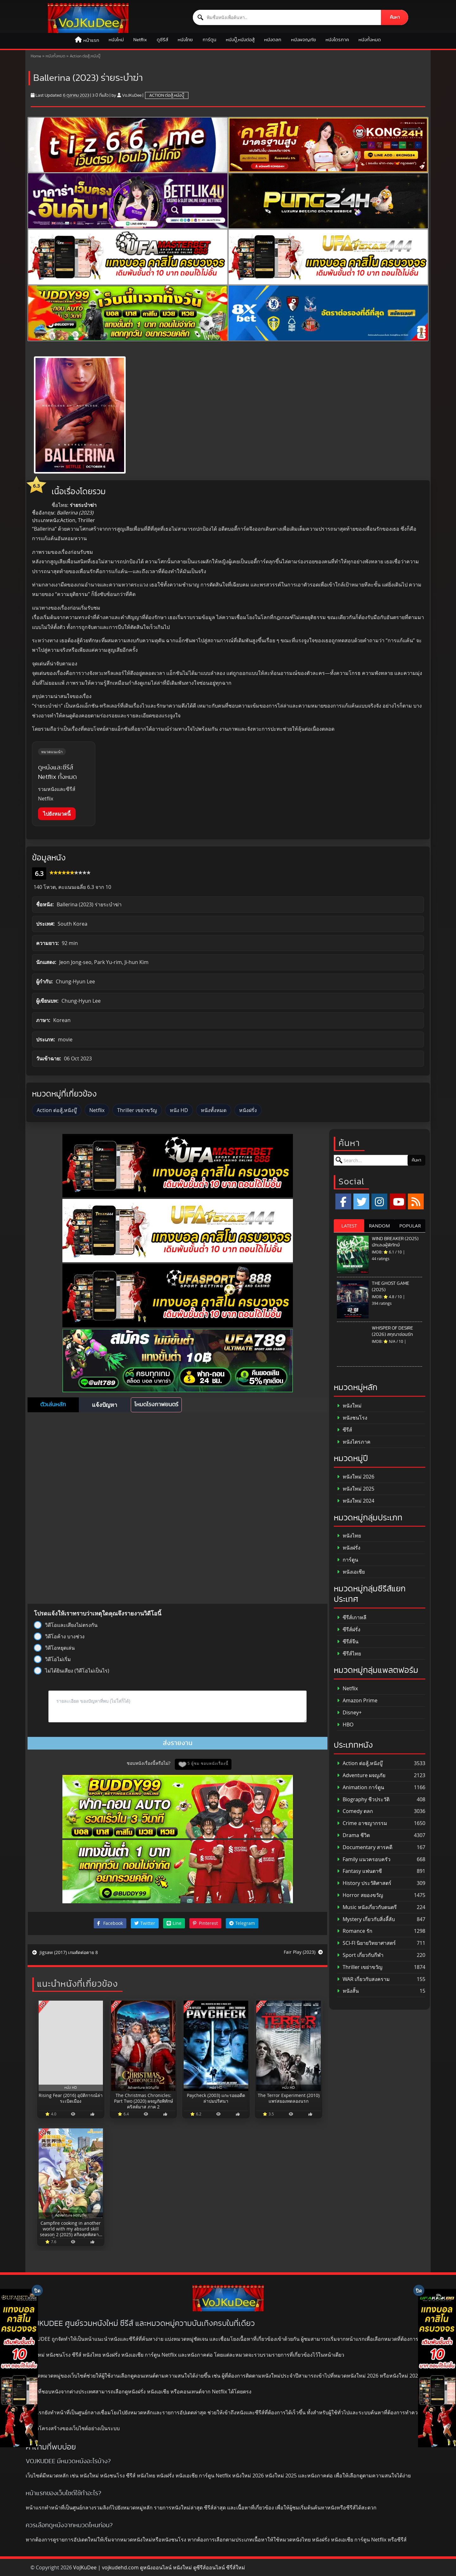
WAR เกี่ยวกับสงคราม (363, 1979)
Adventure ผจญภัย (361, 1775)
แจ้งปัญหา (104, 1404)
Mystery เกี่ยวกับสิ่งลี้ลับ (366, 1919)
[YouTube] (398, 1201)
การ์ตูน (209, 39)
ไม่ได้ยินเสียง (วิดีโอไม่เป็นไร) (71, 1670)
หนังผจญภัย (303, 39)
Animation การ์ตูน (360, 1787)
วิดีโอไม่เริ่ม (52, 1659)
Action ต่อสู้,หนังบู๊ (85, 56)
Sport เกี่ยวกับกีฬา (360, 1955)
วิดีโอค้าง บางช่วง (59, 1636)
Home (36, 56)
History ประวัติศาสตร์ (364, 1883)
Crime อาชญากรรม (362, 1823)
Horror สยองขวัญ (360, 1895)
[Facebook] (343, 1201)
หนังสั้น (348, 1991)
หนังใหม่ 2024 (355, 1501)
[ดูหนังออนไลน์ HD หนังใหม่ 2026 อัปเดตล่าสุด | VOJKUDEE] (88, 18)
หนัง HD (179, 1110)
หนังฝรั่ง (248, 1110)
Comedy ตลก (355, 1811)
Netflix (140, 39)
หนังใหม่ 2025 (355, 1488)
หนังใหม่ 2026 (355, 1476)
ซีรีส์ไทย (349, 1653)
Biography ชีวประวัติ (363, 1799)
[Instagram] (379, 1201)
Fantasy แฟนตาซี (359, 1871)
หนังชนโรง (352, 1417)
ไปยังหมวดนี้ (57, 813)
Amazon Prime (357, 1700)
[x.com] (361, 1201)
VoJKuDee (132, 95)
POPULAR (410, 1225)
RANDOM (379, 1225)
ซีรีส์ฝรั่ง (348, 1629)
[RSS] (416, 1201)
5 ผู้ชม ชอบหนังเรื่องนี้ (207, 1763)
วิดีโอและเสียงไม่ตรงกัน (66, 1625)
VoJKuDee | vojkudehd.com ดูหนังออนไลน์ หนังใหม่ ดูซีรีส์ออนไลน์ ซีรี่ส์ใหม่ (159, 2567)
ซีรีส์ (344, 1430)
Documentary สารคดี (364, 1847)
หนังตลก (272, 39)
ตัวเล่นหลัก (53, 1405)
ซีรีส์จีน (347, 1641)
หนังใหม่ (116, 39)
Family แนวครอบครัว (363, 1859)
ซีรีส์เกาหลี (351, 1617)
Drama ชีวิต (353, 1835)
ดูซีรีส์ (162, 39)
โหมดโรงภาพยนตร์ (156, 1405)
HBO (345, 1724)
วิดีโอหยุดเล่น (54, 1648)
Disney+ (349, 1712)
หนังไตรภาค (337, 39)
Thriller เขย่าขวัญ (137, 1110)
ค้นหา (395, 17)
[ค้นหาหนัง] (287, 17)
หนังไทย (185, 39)
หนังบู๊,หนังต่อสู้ (240, 39)
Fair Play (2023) (303, 1952)
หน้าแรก (91, 40)
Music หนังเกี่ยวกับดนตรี (367, 1907)
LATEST (349, 1225)
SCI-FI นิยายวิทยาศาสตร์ (366, 1943)
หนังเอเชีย (351, 1572)
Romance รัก (354, 1931)
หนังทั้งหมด (369, 39)
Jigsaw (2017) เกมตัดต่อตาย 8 (65, 1952)
